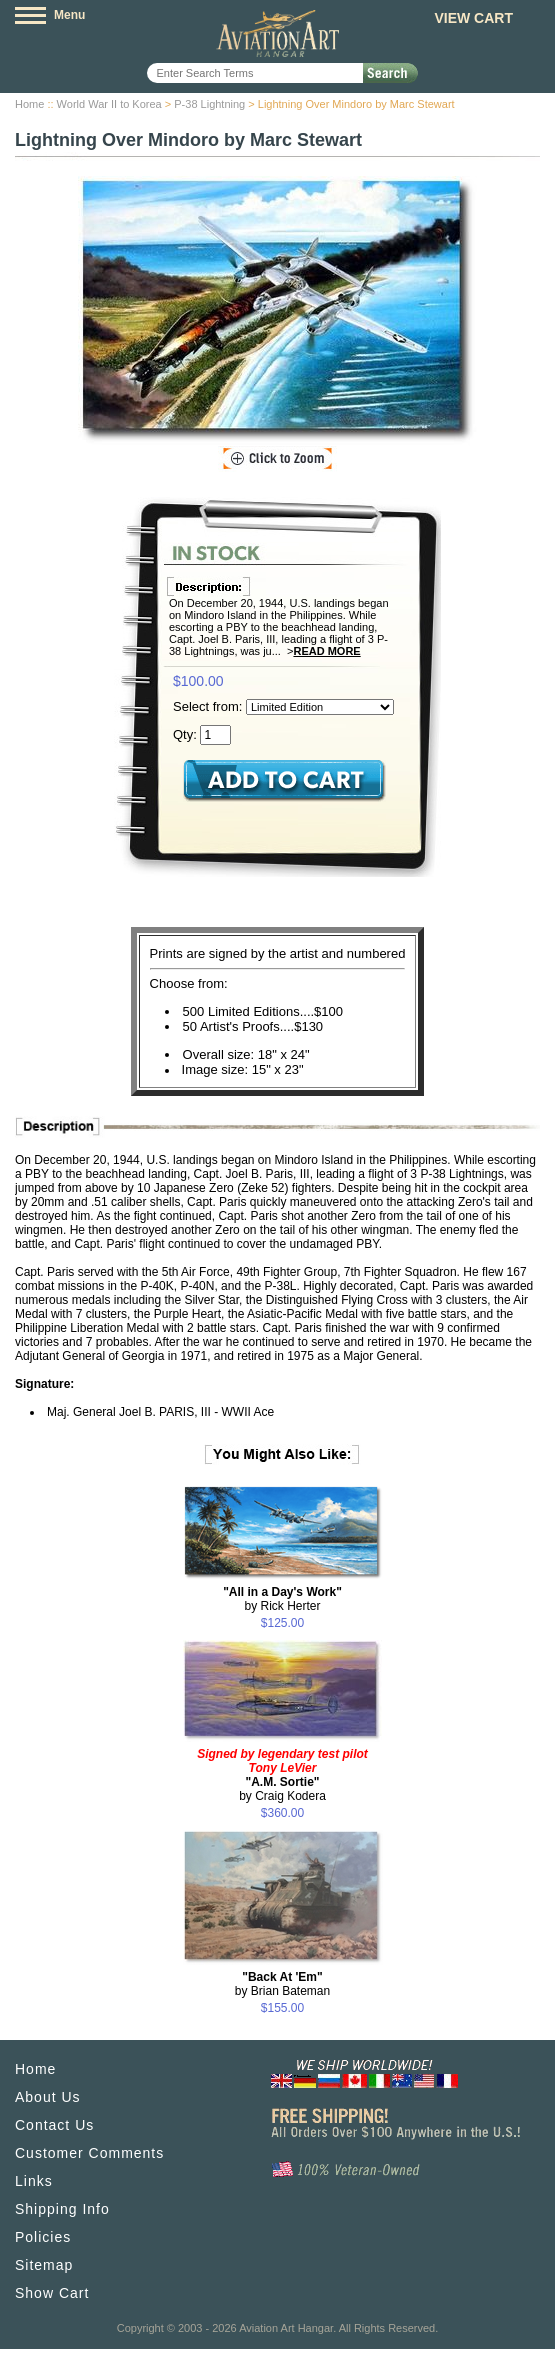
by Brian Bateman (282, 1984)
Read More (326, 651)
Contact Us (54, 2125)
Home (29, 104)
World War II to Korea (109, 104)
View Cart (473, 18)
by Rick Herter (282, 1599)
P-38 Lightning (209, 104)
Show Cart (52, 2293)
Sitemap (44, 2265)
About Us (48, 2097)
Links (34, 2181)
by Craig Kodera (282, 1775)
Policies (43, 2237)
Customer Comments (89, 2153)
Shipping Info (62, 2209)
